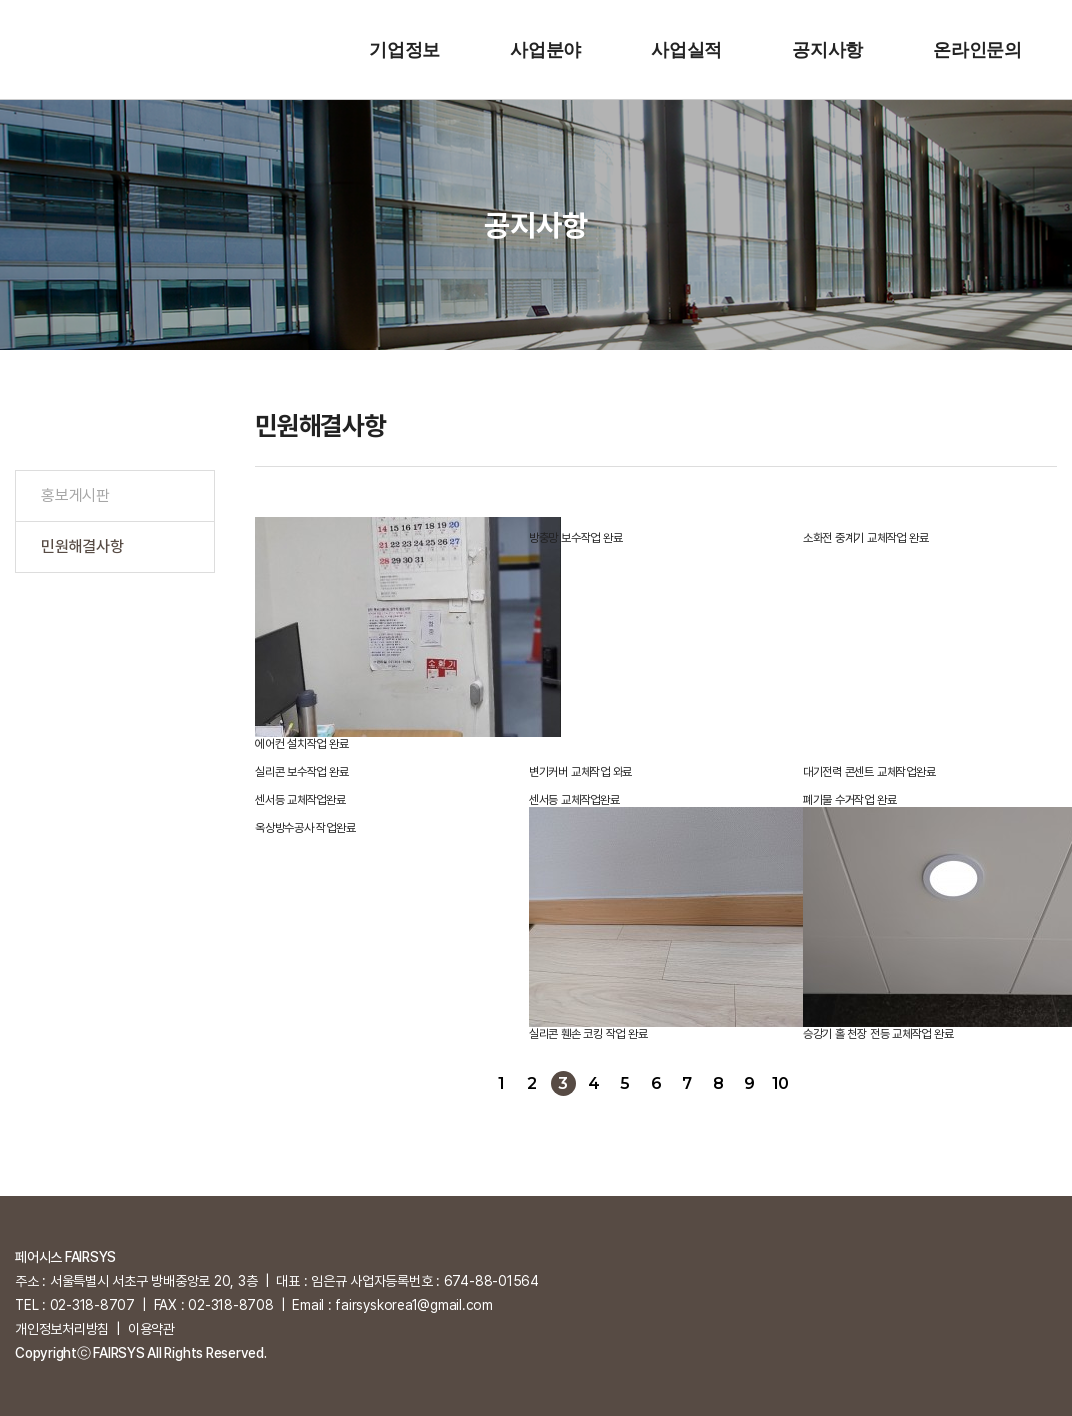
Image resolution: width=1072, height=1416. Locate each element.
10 (780, 1083)
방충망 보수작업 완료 (575, 538)
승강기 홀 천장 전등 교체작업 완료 (878, 1034)
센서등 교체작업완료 (300, 800)
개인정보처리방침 (62, 1329)
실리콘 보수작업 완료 (301, 772)
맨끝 (842, 1083)
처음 (470, 1083)
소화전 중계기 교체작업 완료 (865, 538)
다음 (811, 1083)
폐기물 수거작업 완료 (849, 800)
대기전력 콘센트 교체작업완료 (869, 772)
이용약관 (151, 1329)
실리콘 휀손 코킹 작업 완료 (588, 1034)
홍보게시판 (75, 495)
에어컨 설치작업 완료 (301, 744)
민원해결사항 (82, 546)
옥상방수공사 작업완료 (305, 828)
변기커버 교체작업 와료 (580, 772)
